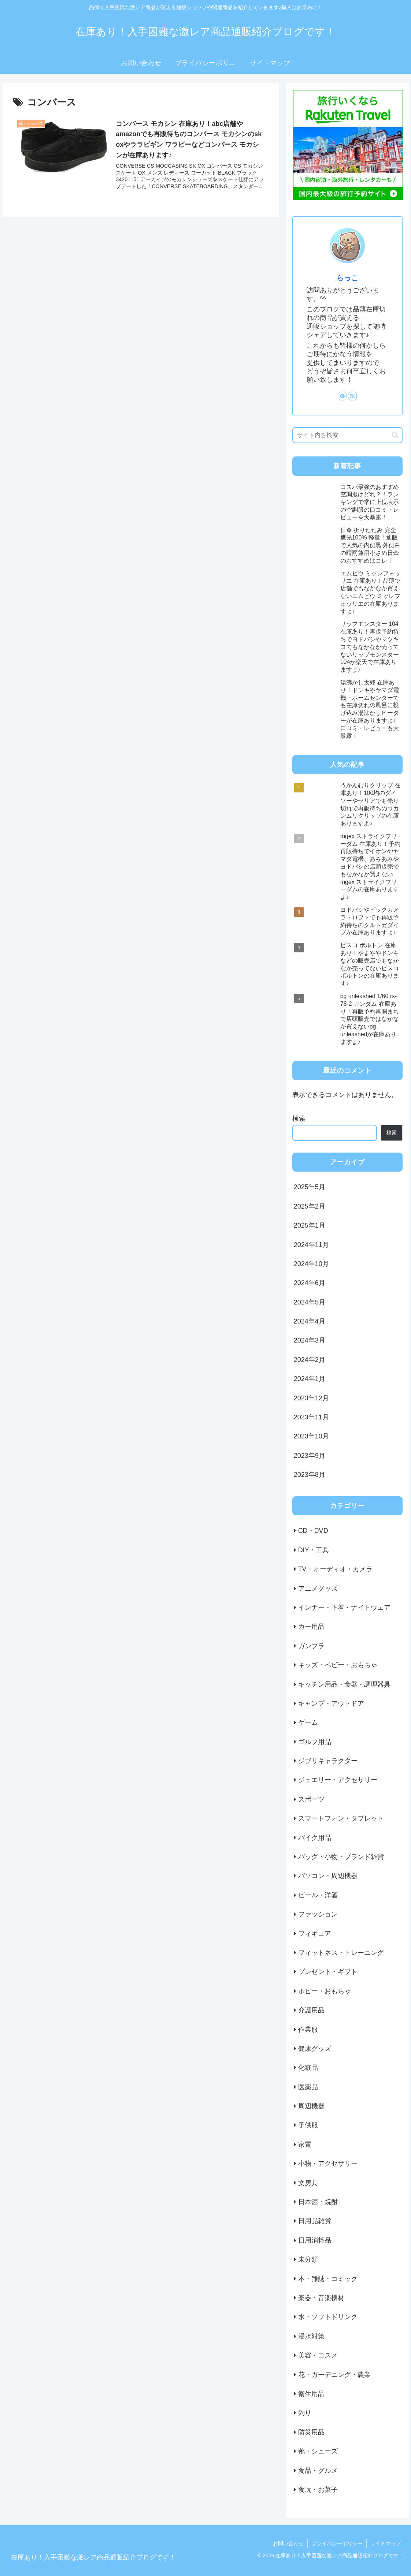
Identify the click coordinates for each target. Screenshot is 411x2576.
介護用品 (311, 2010)
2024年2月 (309, 1359)
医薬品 (308, 2087)
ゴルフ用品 (314, 1742)
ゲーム (308, 1722)
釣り (304, 2412)
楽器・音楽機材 (321, 2297)
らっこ (347, 278)
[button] (395, 435)
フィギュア (314, 1933)
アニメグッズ (318, 1588)
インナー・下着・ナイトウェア (344, 1607)
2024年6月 (309, 1283)
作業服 (308, 2029)
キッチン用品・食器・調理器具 (344, 1684)
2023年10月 (311, 1436)
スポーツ (311, 1799)
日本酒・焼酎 (318, 2202)
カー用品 (311, 1626)
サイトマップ (385, 2543)
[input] (347, 435)
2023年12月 (311, 1398)
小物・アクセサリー (328, 2163)
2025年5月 (309, 1187)
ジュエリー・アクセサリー (337, 1780)
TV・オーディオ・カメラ (335, 1569)
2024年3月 (309, 1340)
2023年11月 (311, 1417)
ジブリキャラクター (328, 1761)
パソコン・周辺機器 (328, 1875)
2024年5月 (309, 1302)
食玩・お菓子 (318, 2489)
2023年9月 (309, 1455)
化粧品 (308, 2067)
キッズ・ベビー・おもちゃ (337, 1665)
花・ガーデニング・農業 (334, 2374)
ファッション (318, 1914)
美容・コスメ (318, 2355)
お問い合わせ (288, 2543)
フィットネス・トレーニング (341, 1952)
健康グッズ (314, 2048)
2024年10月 (311, 1264)
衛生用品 (311, 2393)
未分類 (308, 2259)
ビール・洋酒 (318, 1895)
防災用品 (311, 2432)
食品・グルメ (318, 2470)
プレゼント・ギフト (328, 1971)
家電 (304, 2144)
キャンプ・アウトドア (331, 1703)
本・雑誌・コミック (328, 2278)
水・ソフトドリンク (328, 2317)
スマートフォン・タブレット (341, 1818)
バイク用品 (314, 1837)
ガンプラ (311, 1646)
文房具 (308, 2183)
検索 (299, 1118)
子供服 (308, 2125)
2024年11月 (311, 1244)
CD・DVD (313, 1530)
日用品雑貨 (314, 2221)
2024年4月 (309, 1321)
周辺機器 (311, 2106)
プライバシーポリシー (337, 2543)
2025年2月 (309, 1206)
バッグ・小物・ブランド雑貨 (341, 1856)
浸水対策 (311, 2336)
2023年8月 (309, 1474)
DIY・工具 (313, 1550)
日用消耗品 (314, 2240)
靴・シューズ (318, 2451)
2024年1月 (309, 1378)
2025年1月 (309, 1225)
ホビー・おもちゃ (324, 1991)
